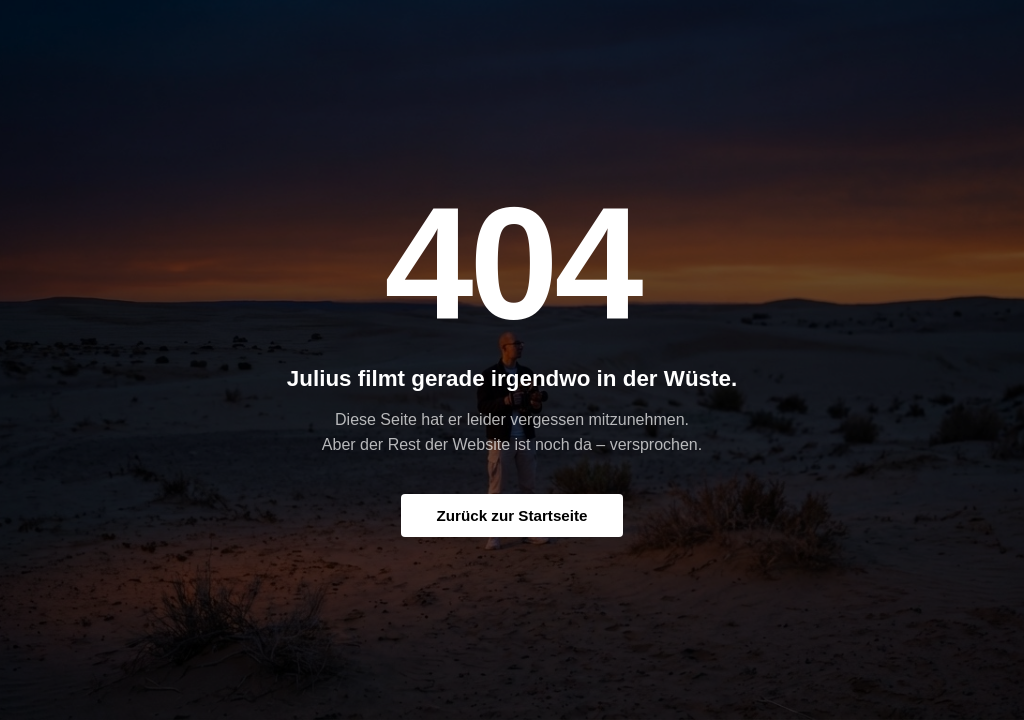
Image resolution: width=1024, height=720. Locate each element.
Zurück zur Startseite (511, 515)
